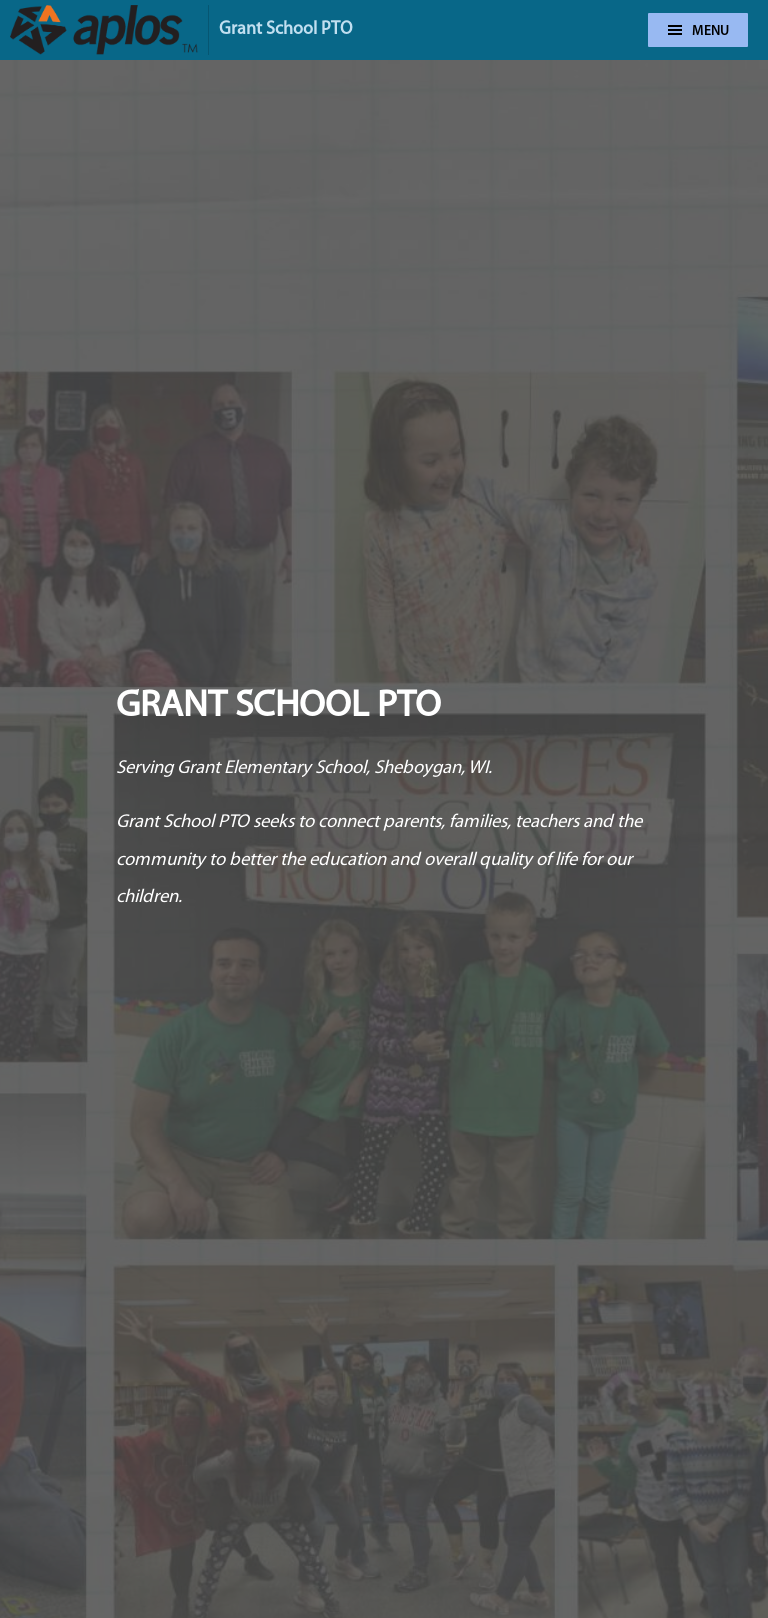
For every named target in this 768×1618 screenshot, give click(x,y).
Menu (698, 31)
